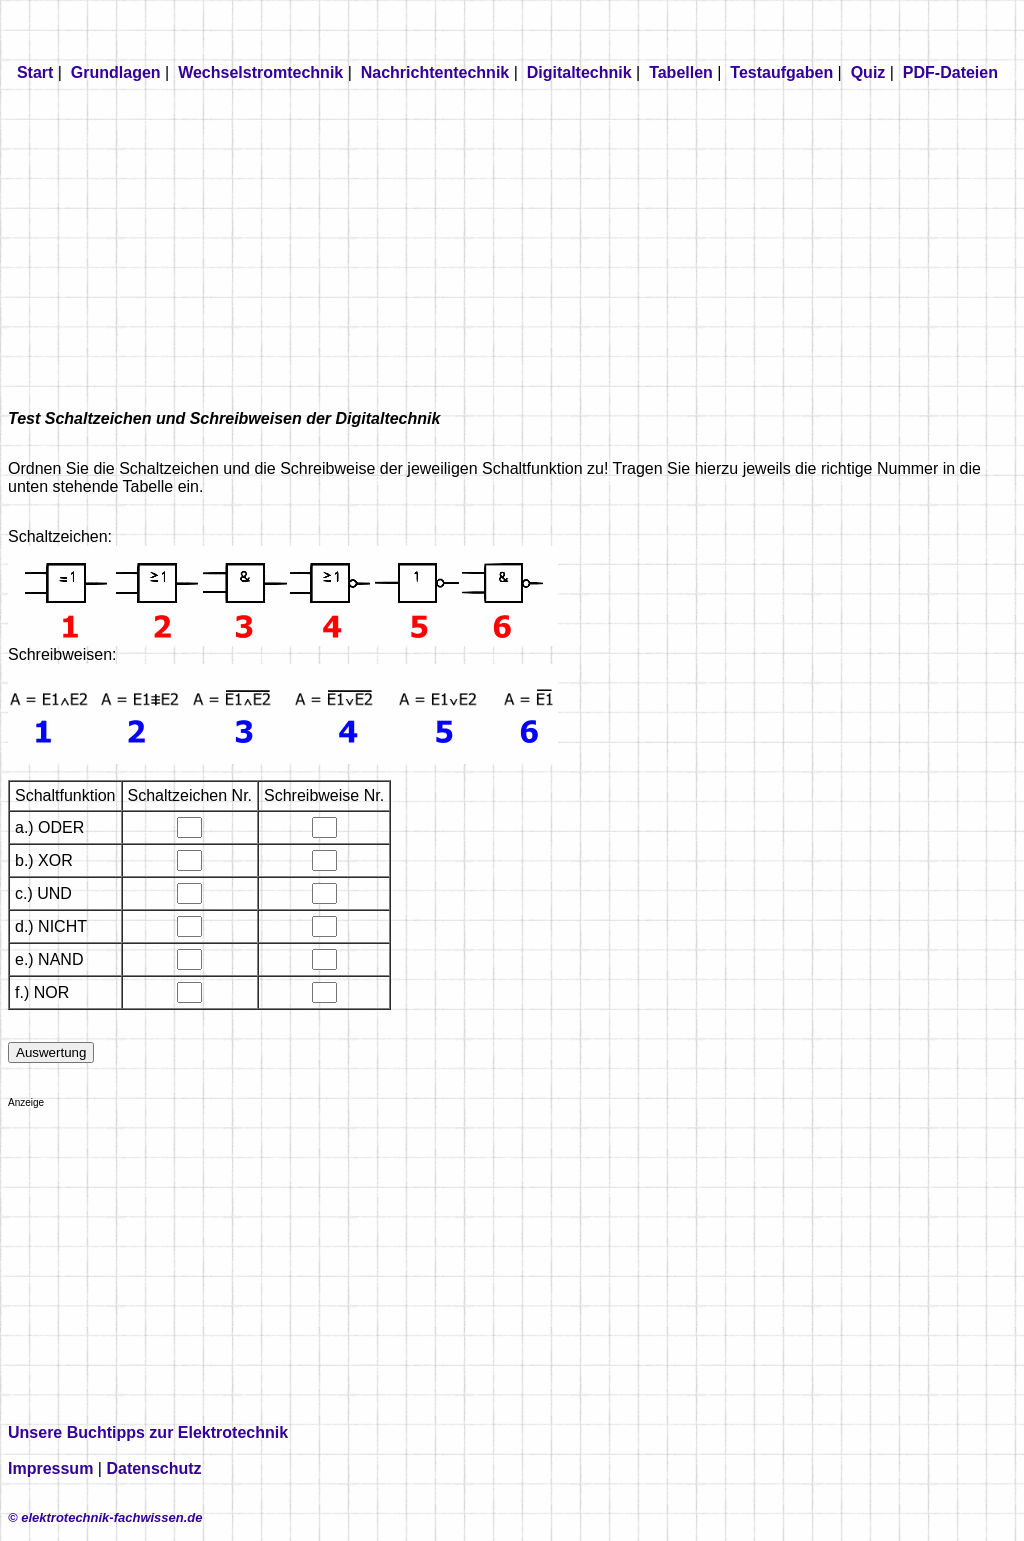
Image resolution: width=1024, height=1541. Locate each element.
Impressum (50, 1468)
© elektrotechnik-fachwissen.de (105, 1517)
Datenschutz (153, 1468)
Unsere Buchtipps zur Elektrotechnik (148, 1432)
